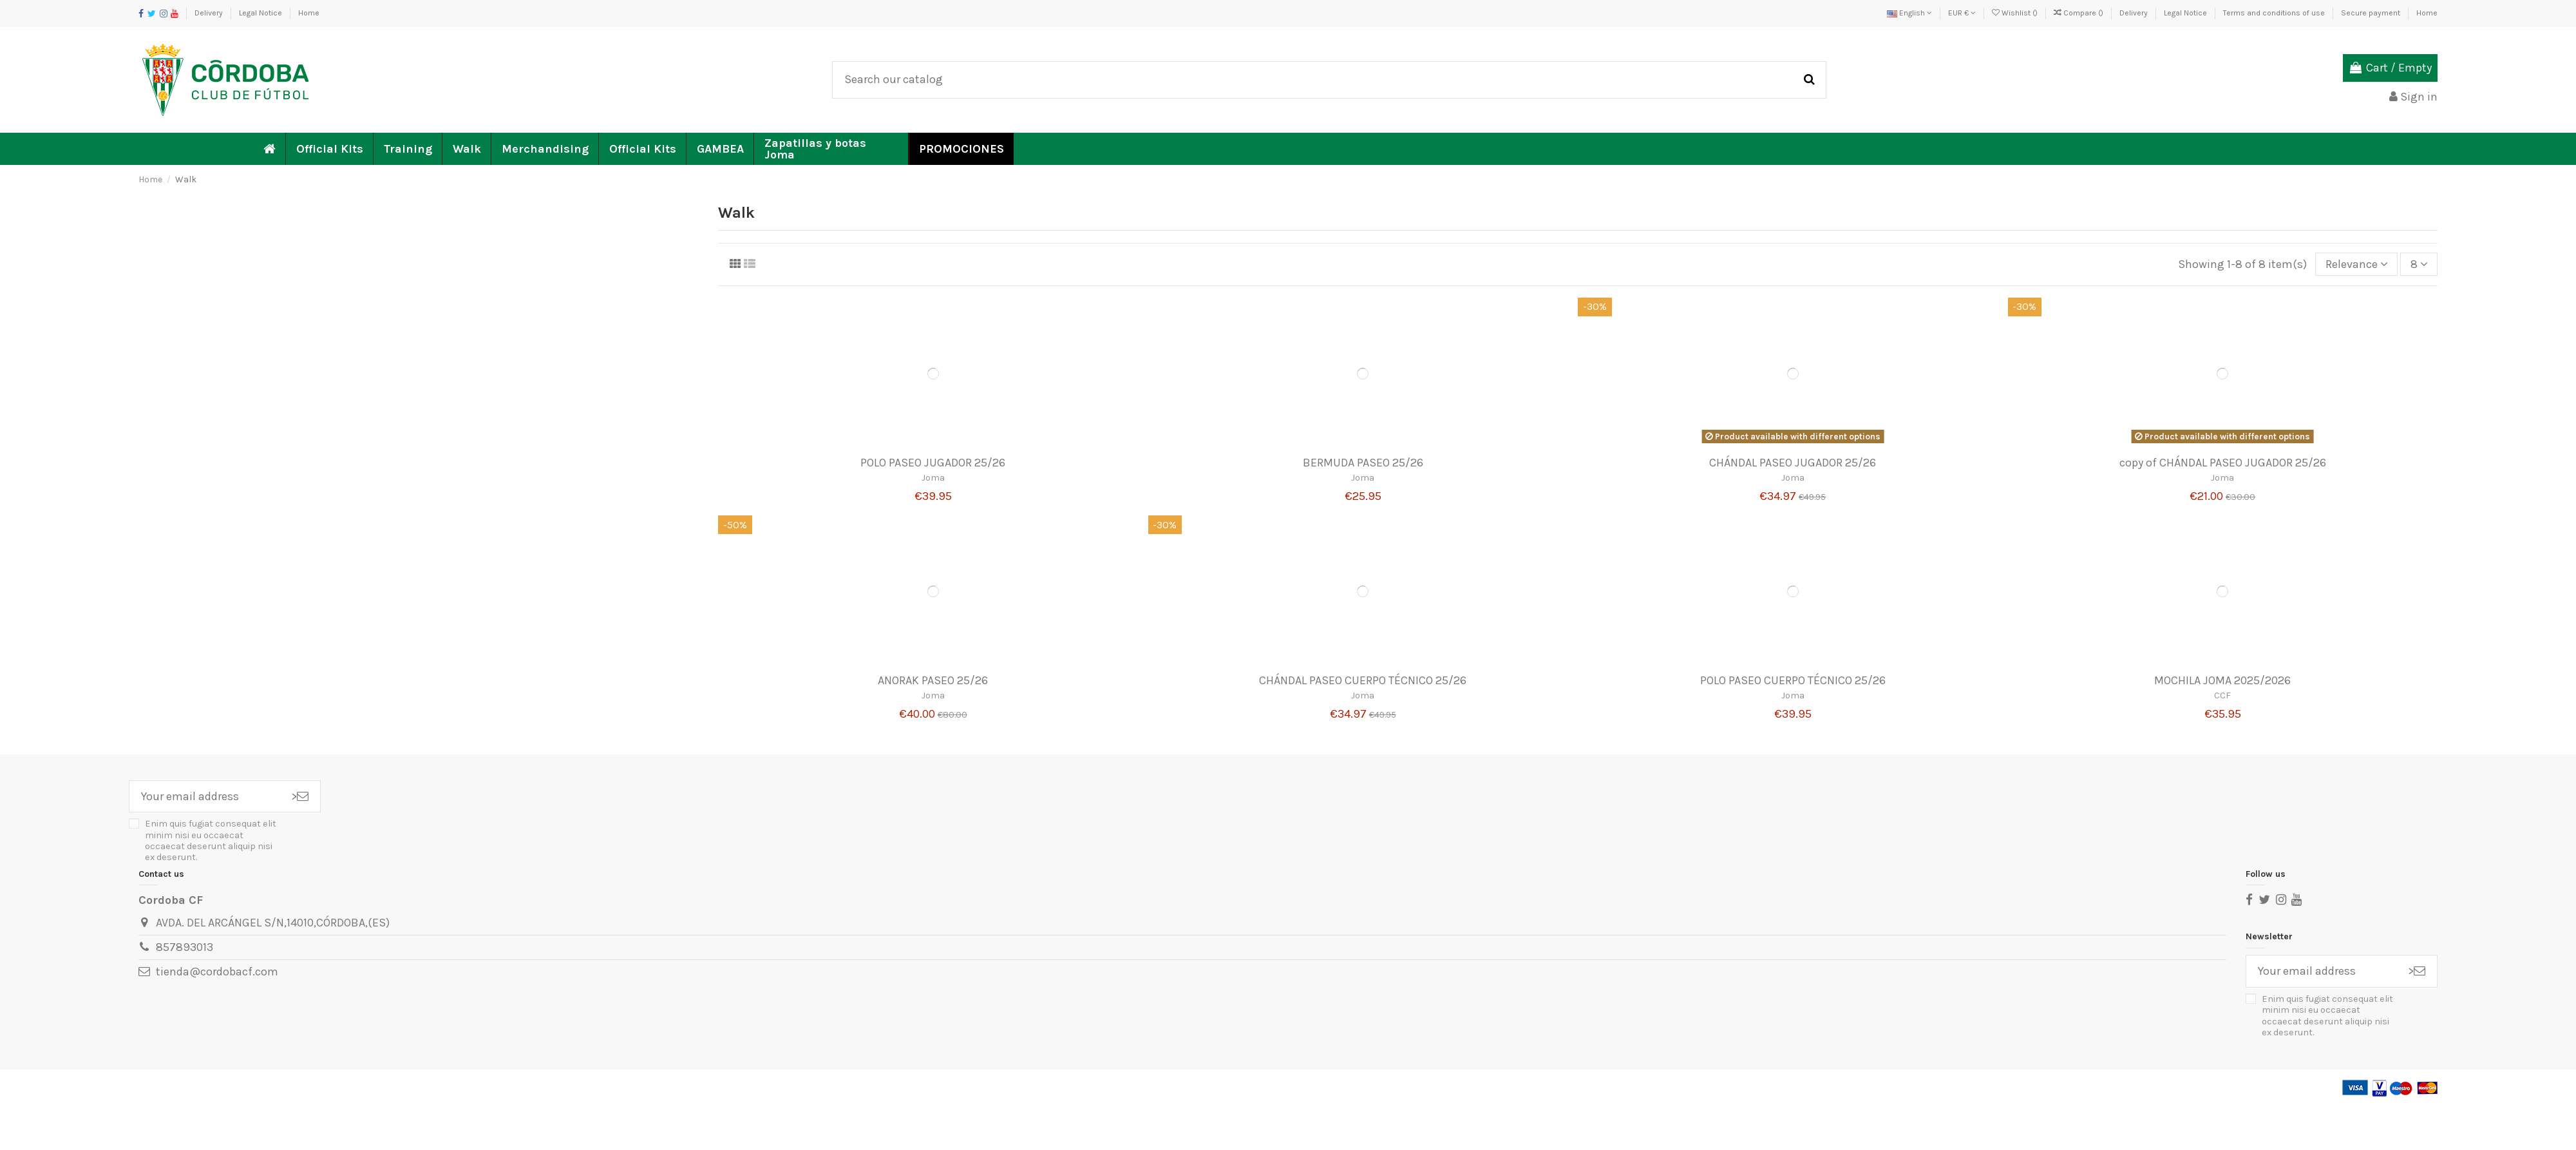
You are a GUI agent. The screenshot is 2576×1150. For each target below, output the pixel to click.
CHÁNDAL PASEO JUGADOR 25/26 (1792, 462)
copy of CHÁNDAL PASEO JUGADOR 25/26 (2222, 462)
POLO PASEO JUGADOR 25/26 (932, 462)
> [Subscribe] (299, 796)
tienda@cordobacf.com (217, 971)
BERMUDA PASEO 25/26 (1363, 462)
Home (308, 12)
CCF (2222, 695)
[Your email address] (204, 796)
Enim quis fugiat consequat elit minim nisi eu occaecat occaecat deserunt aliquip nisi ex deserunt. (210, 840)
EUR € (1962, 12)
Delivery (209, 12)
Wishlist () (2016, 12)
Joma (933, 477)
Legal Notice (261, 12)
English (1909, 12)
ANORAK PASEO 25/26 (933, 680)
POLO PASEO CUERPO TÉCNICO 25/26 (1793, 680)
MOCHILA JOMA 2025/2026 (2222, 680)
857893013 (184, 947)
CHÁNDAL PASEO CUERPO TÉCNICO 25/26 (1362, 680)
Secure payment (2371, 12)
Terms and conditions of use (2275, 12)
